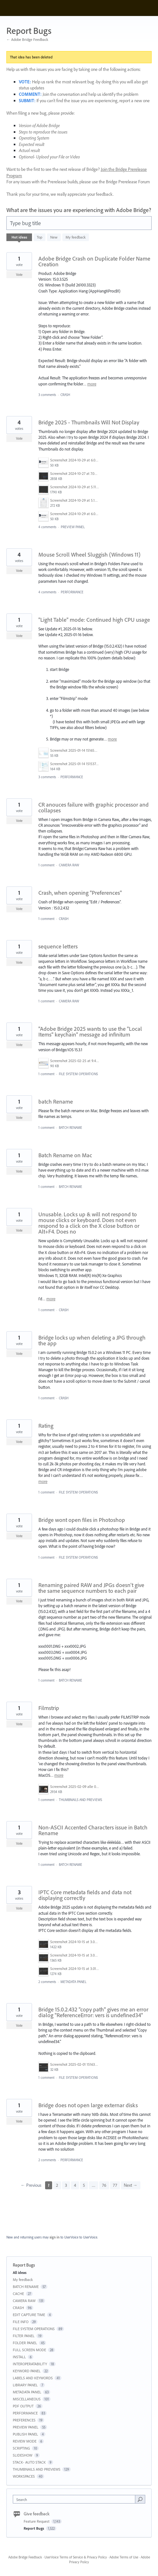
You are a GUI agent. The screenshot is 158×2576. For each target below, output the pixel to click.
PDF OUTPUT (23, 2406)
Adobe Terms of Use (123, 2557)
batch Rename (55, 1101)
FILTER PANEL (24, 2335)
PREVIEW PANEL (73, 527)
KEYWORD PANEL (27, 2370)
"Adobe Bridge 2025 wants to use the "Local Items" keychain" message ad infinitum (90, 1031)
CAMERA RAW (69, 865)
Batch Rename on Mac (65, 1155)
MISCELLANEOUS (27, 2399)
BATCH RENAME (70, 1127)
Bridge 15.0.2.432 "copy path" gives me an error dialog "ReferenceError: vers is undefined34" (93, 2012)
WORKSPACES (24, 2476)
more (91, 384)
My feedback (76, 237)
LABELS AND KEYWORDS (33, 2377)
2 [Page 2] (57, 2185)
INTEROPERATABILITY (30, 2363)
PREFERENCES (24, 2420)
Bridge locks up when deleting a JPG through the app (92, 1340)
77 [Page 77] (115, 2185)
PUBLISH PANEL (25, 2434)
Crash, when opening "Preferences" (80, 892)
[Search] (140, 2499)
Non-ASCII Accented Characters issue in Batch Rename (92, 1830)
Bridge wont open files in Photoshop (81, 1520)
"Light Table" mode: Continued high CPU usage (94, 619)
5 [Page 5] (84, 2185)
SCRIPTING (21, 2448)
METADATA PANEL (73, 1981)
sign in (54, 2237)
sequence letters (58, 946)
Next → (131, 2185)
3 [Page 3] (66, 2185)
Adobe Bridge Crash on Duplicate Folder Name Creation (94, 261)
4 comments (47, 527)
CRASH (65, 394)
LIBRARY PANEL (25, 2384)
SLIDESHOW (22, 2455)
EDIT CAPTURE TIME (29, 2314)
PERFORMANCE (72, 592)
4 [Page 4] (75, 2185)
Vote (19, 274)
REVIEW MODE (24, 2441)
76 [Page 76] (104, 2185)
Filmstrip (48, 1708)
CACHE (18, 2293)
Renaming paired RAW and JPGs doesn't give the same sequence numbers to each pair (91, 1587)
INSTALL (19, 2356)
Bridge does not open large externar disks (88, 2105)
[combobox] (75, 2499)
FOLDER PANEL (25, 2342)
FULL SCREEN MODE (29, 2349)
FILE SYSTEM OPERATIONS (78, 1074)
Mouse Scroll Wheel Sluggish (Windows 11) (89, 554)
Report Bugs (34, 2528)
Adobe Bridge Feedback (25, 2557)
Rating (45, 1425)
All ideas (20, 2272)
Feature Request (37, 2521)
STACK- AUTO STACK (29, 2462)
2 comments (47, 1981)
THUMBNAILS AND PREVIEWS (80, 1799)
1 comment (46, 865)
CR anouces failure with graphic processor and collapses (93, 807)
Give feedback (37, 2514)
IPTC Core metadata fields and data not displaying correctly (84, 1895)
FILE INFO (20, 2321)
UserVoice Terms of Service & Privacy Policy (75, 2557)
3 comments (47, 394)
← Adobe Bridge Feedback (27, 39)
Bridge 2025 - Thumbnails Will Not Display (88, 422)
